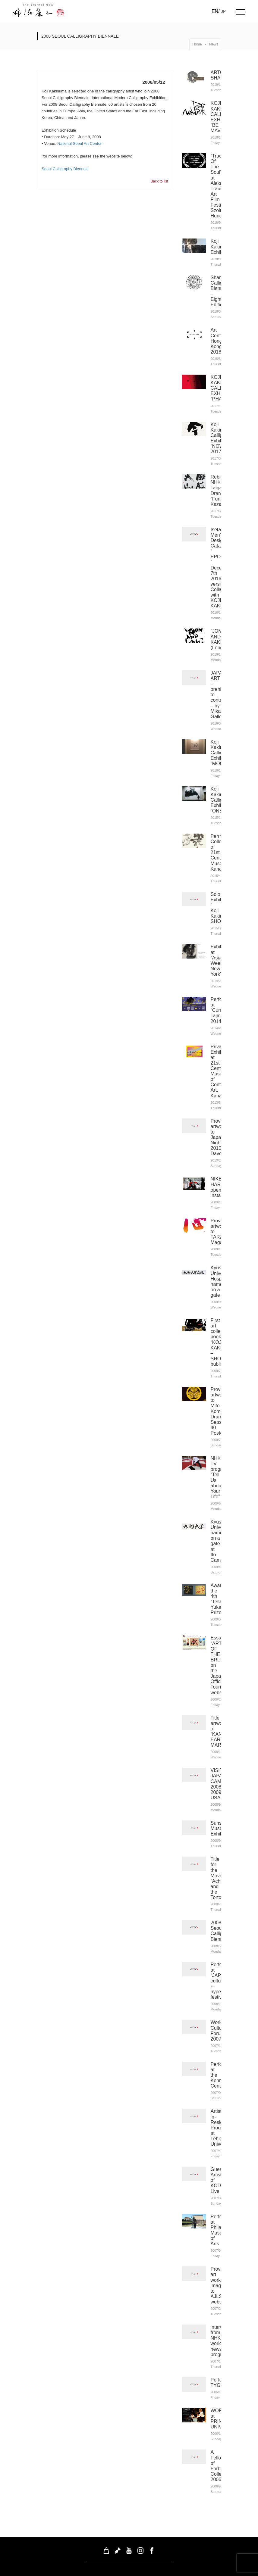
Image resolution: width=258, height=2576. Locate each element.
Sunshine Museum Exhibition (221, 1821)
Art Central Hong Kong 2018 (218, 339)
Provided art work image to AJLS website (220, 2277)
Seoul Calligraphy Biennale (65, 169)
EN (215, 11)
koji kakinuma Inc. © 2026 (128, 2569)
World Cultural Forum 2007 (219, 2023)
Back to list (159, 181)
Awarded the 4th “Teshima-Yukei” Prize (221, 1593)
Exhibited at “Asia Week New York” (221, 957)
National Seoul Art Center (79, 143)
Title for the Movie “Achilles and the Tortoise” (220, 1871)
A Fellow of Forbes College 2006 (219, 2456)
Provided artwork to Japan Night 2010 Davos (220, 1133)
